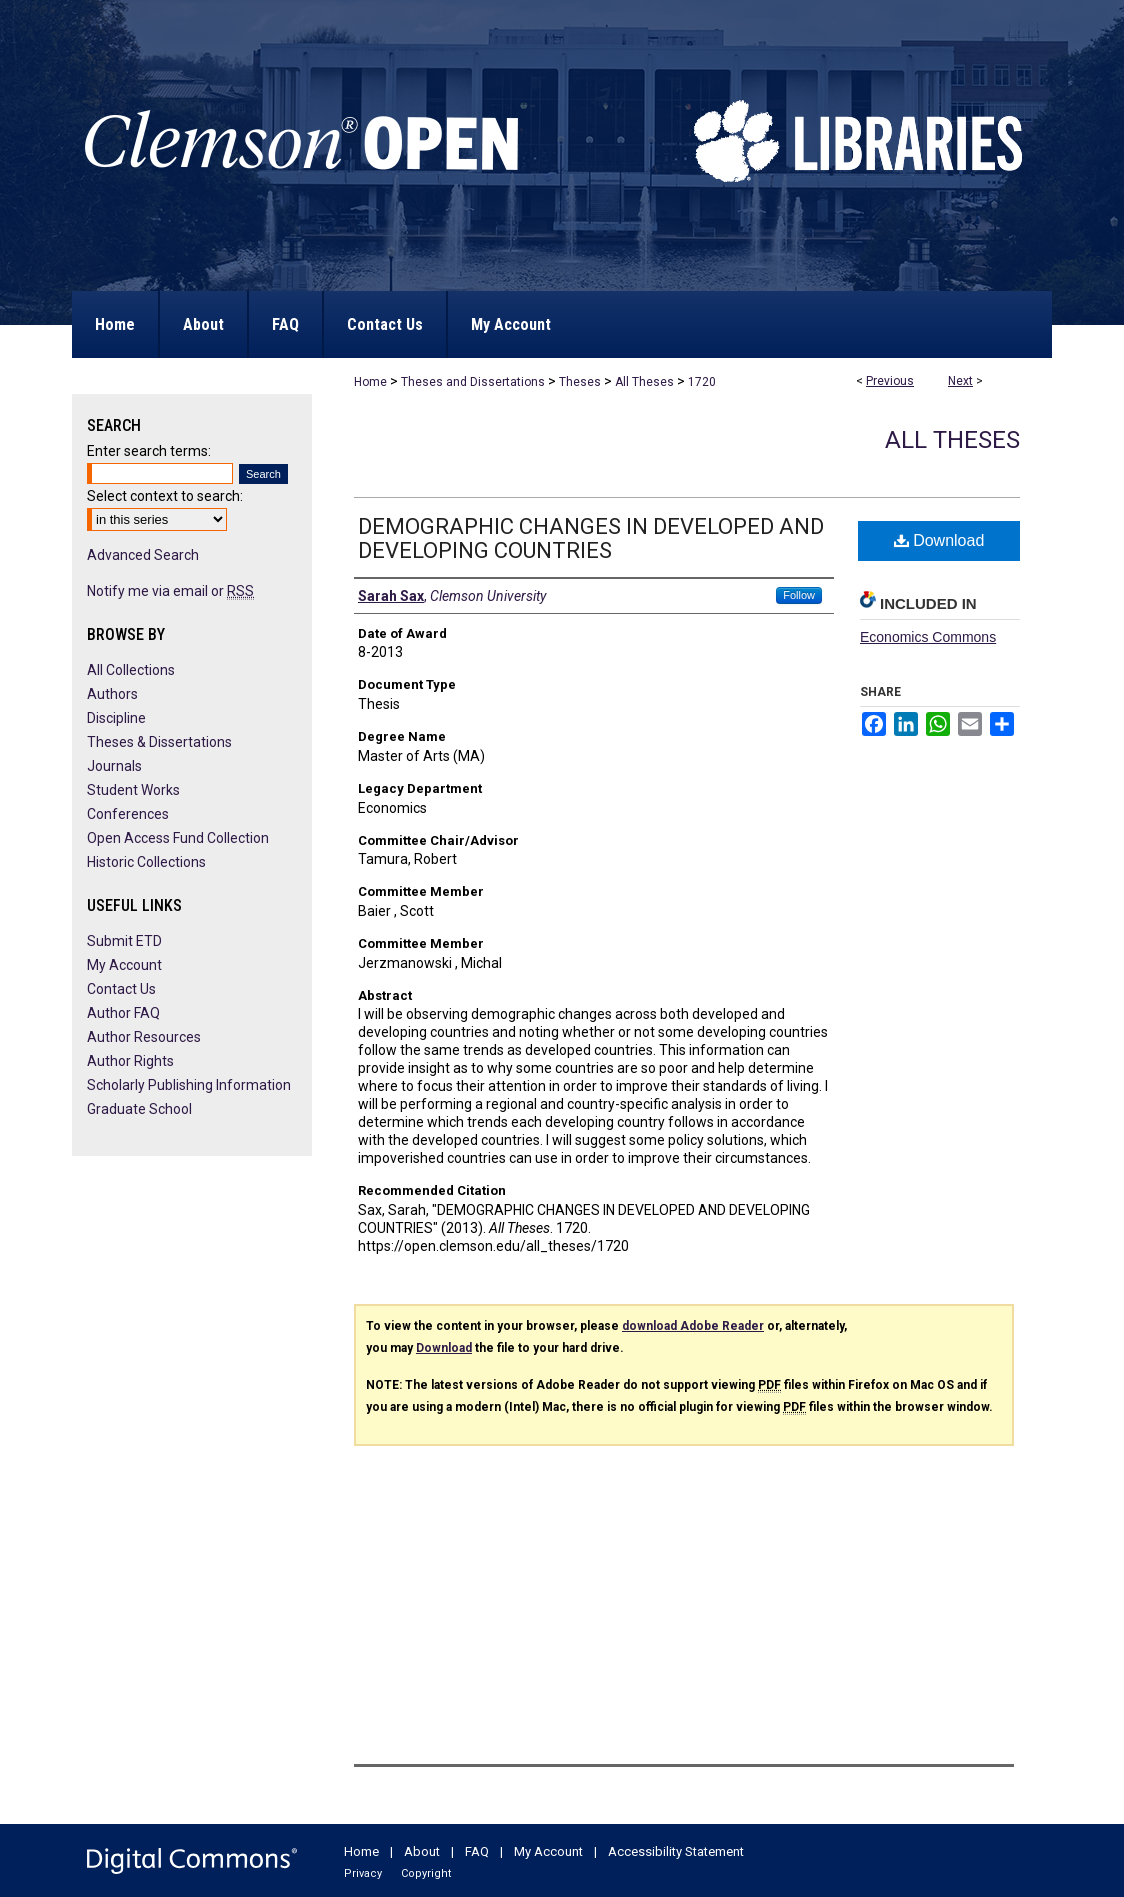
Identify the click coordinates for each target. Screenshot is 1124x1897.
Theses (580, 382)
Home (370, 382)
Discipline (116, 718)
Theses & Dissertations (159, 742)
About (422, 1851)
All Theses (644, 382)
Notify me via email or (170, 591)
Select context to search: (165, 496)
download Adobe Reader (693, 1326)
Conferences (128, 814)
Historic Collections (146, 862)
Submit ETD (124, 941)
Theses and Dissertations (473, 382)
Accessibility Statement (676, 1851)
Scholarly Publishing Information (189, 1085)
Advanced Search (143, 555)
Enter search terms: (149, 451)
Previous (890, 381)
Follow (799, 595)
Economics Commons (928, 637)
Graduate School (139, 1109)
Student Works (133, 790)
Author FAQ (123, 1013)
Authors (112, 694)
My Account (124, 965)
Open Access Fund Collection (178, 838)
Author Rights (130, 1061)
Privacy (363, 1873)
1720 (702, 382)
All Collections (131, 670)
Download (939, 540)
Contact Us (121, 989)
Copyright (426, 1873)
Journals (114, 766)
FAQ (477, 1851)
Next (960, 381)
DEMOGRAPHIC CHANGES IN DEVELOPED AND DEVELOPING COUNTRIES (591, 538)
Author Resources (144, 1037)
